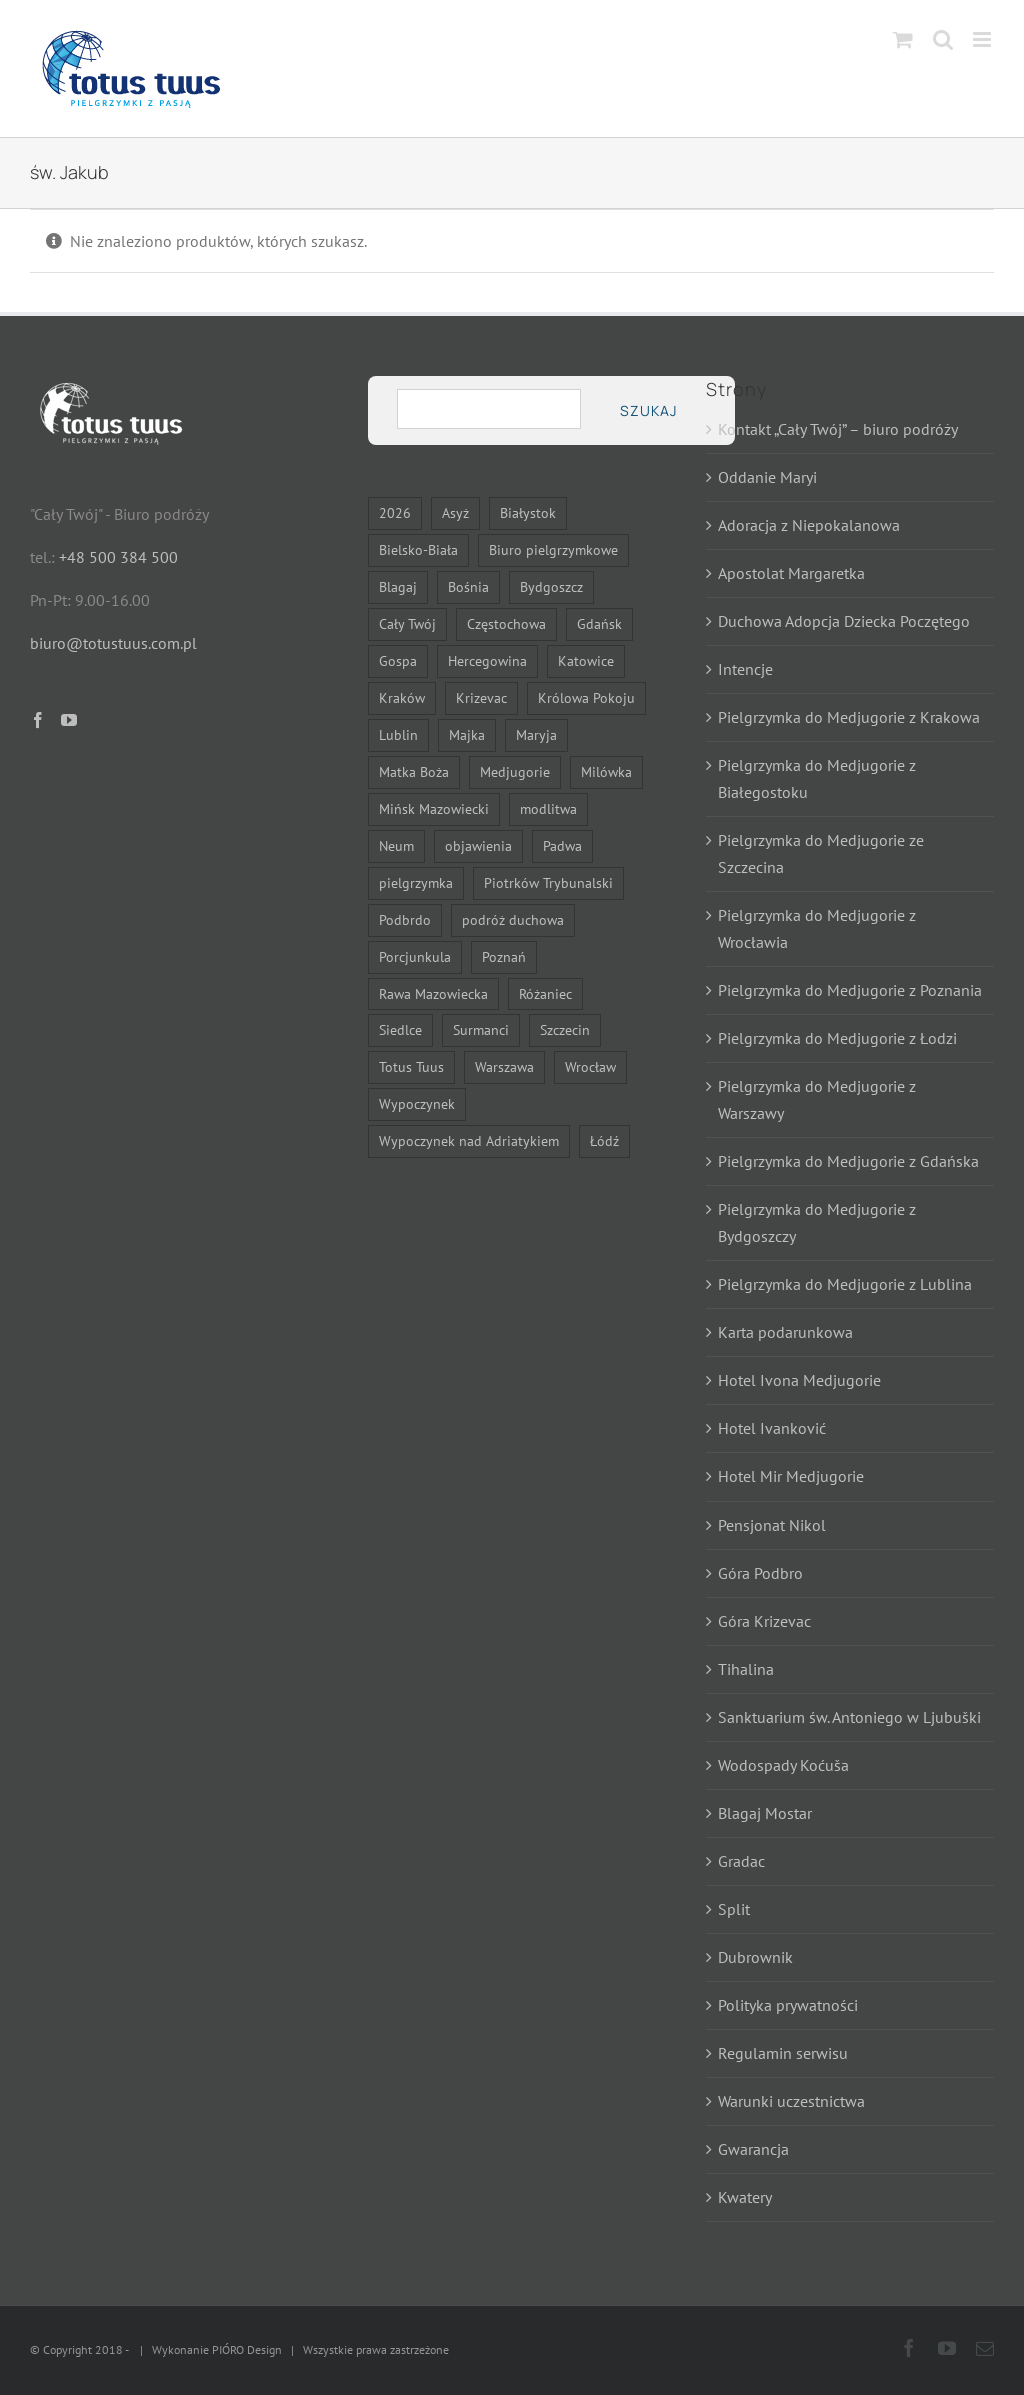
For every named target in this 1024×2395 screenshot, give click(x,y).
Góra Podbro (760, 1573)
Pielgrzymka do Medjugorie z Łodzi (837, 1038)
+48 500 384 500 (118, 557)
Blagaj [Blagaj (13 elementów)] (398, 586)
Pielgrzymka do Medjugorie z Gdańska (848, 1161)
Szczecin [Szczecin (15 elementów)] (565, 1029)
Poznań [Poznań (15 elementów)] (504, 956)
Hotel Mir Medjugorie (791, 1476)
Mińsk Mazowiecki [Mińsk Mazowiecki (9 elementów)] (434, 808)
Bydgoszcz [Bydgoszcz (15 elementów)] (551, 586)
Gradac (741, 1861)
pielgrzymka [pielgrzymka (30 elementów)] (416, 882)
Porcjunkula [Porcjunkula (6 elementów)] (415, 956)
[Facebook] (38, 720)
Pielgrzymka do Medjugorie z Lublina (845, 1284)
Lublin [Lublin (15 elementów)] (398, 734)
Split (734, 1909)
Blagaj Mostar (765, 1813)
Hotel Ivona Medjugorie (799, 1380)
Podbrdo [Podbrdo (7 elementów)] (405, 919)
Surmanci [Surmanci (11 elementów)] (481, 1029)
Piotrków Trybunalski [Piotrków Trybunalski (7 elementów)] (548, 882)
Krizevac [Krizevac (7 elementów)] (481, 697)
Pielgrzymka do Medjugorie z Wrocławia (817, 928)
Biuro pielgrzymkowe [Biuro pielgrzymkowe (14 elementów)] (553, 549)
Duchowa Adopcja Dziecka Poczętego (844, 621)
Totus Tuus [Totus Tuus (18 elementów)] (411, 1066)
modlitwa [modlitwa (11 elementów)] (548, 808)
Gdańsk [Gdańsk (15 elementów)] (599, 623)
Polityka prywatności (788, 2005)
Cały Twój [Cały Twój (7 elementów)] (407, 623)
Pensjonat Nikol (772, 1525)
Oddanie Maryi (767, 477)
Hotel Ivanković (772, 1428)
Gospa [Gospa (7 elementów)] (398, 660)
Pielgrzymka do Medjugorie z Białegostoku (817, 778)
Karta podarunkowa (785, 1332)
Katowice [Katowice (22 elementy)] (586, 660)
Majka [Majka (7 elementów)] (467, 734)
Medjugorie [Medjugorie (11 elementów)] (515, 771)
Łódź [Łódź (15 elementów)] (604, 1140)
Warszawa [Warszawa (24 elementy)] (504, 1066)
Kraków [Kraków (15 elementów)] (402, 697)
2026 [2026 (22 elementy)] (395, 512)
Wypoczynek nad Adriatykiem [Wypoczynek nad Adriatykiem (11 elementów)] (469, 1140)
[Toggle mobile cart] (903, 39)
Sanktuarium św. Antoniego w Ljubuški (849, 1717)
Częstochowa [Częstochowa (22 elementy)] (506, 623)
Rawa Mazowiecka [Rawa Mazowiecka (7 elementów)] (433, 993)
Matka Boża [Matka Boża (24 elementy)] (414, 771)
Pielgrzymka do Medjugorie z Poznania (850, 990)
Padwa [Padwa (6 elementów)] (562, 845)
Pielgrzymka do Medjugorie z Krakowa (849, 717)
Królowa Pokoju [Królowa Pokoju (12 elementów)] (586, 697)
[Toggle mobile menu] (983, 39)
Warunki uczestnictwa (791, 2101)
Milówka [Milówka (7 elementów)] (606, 771)
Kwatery (745, 2197)
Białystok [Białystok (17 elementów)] (528, 512)
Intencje (745, 669)
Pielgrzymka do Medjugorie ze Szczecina (821, 853)
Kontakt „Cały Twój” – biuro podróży (838, 429)
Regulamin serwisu (783, 2053)
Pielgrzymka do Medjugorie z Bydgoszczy (817, 1222)
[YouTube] (69, 720)
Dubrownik (755, 1957)
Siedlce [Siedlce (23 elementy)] (400, 1029)
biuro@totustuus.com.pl (113, 643)
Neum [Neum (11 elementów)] (396, 845)
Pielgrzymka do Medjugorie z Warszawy (817, 1099)
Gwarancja (753, 2149)
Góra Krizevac (764, 1621)
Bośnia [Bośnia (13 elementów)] (468, 586)
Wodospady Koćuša (783, 1765)
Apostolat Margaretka (791, 573)
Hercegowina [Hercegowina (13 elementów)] (487, 660)
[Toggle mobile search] (943, 39)
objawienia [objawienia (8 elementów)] (478, 845)
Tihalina (746, 1669)
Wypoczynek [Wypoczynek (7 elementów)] (417, 1103)
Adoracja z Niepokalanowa (809, 525)
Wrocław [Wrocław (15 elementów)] (590, 1066)
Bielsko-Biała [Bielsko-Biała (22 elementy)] (418, 549)
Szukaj (648, 410)
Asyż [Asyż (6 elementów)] (455, 512)
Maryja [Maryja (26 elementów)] (536, 734)
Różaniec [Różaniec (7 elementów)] (545, 993)
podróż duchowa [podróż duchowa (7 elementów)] (513, 919)
